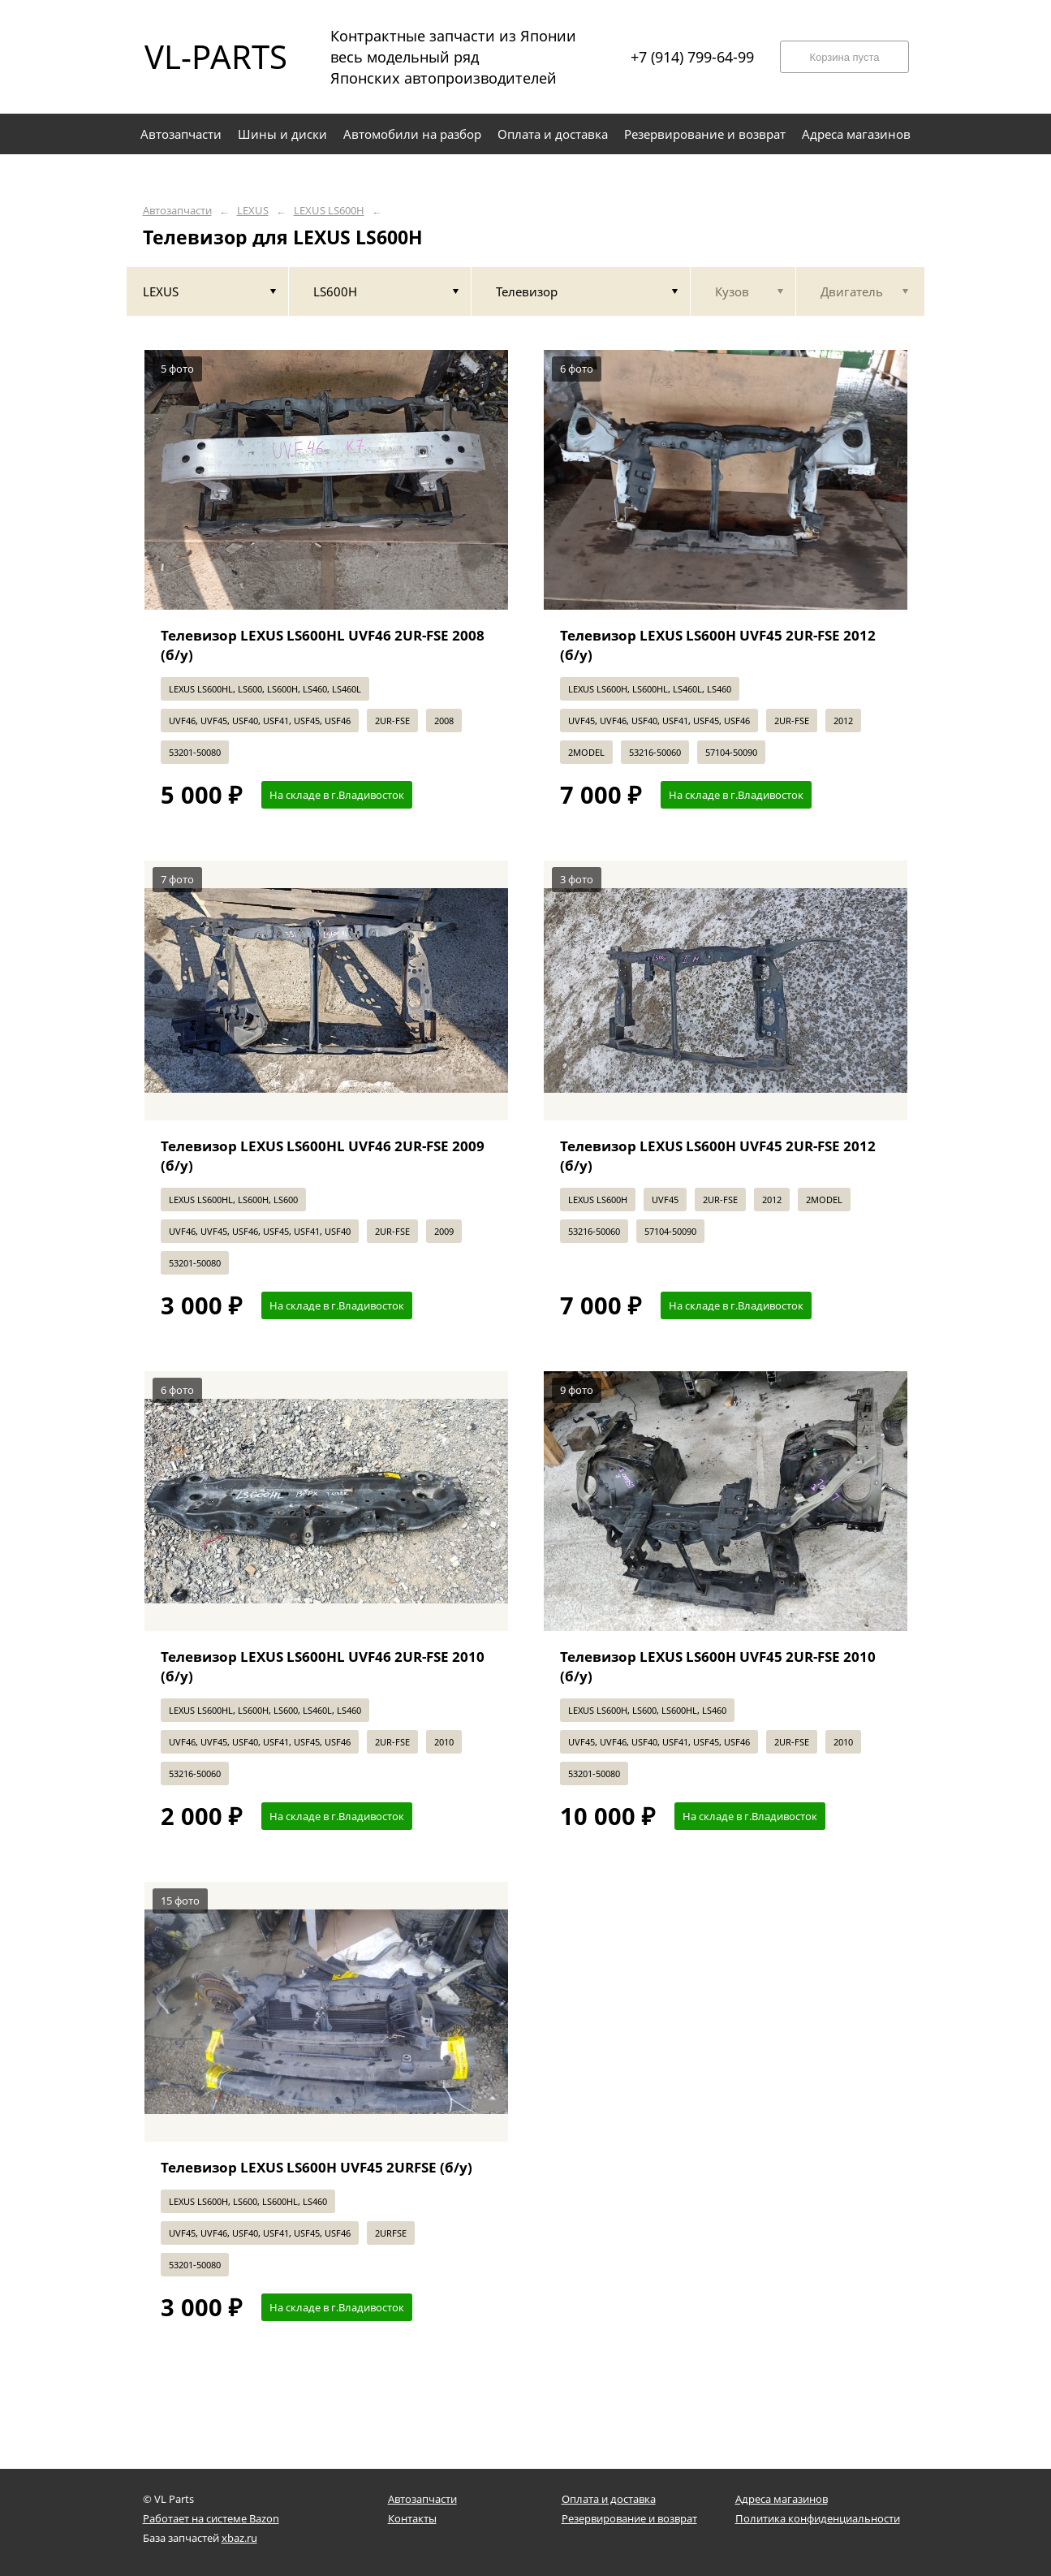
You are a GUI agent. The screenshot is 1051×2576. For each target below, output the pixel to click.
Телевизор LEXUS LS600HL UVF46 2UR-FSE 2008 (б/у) (323, 645)
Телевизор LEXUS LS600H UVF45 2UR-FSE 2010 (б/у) (718, 1666)
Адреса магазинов (781, 2499)
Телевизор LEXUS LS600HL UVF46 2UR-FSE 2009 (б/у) (323, 1156)
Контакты (412, 2518)
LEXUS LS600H (329, 210)
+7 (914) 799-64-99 (692, 57)
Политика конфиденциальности (817, 2518)
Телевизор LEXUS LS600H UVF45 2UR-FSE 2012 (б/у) (718, 645)
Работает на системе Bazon (211, 2518)
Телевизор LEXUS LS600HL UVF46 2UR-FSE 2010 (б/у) (323, 1666)
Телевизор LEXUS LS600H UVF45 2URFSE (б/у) (316, 2167)
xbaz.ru (239, 2538)
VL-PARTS (215, 56)
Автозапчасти (177, 210)
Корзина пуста (844, 57)
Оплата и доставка (609, 2499)
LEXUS (253, 210)
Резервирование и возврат (629, 2518)
